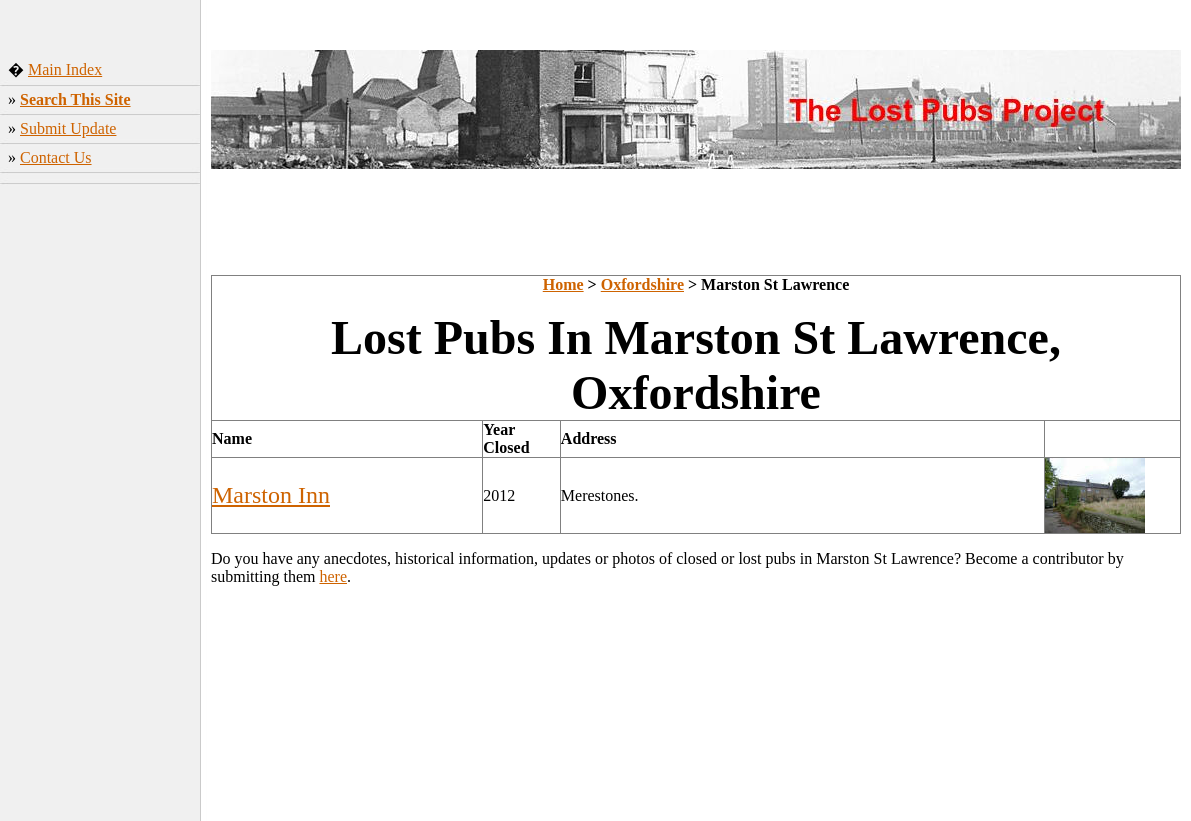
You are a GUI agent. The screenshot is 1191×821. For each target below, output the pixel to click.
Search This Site (75, 99)
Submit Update (68, 128)
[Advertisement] (100, 505)
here (333, 576)
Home (563, 284)
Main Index (65, 69)
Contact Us (56, 157)
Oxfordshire (642, 284)
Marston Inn (271, 495)
